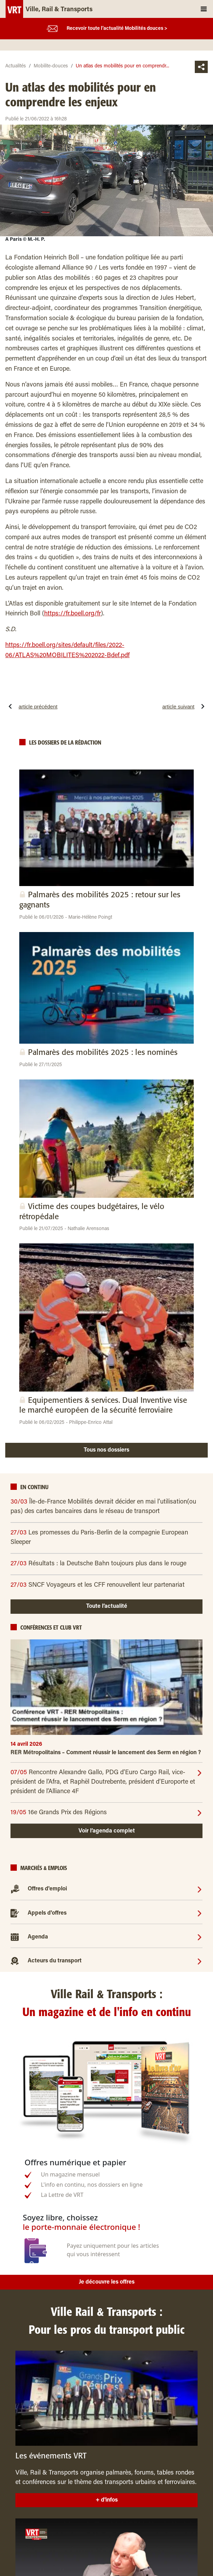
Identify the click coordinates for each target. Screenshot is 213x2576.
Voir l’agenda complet (106, 1831)
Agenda (38, 1937)
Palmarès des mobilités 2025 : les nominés (103, 1053)
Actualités (15, 66)
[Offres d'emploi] (199, 1889)
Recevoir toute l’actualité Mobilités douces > (117, 28)
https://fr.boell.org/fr (72, 614)
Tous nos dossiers (106, 1450)
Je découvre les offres (107, 2282)
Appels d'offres (47, 1913)
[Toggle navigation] (203, 9)
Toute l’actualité (106, 1606)
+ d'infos (107, 2500)
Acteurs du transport (55, 1961)
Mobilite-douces (51, 66)
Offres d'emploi (47, 1889)
